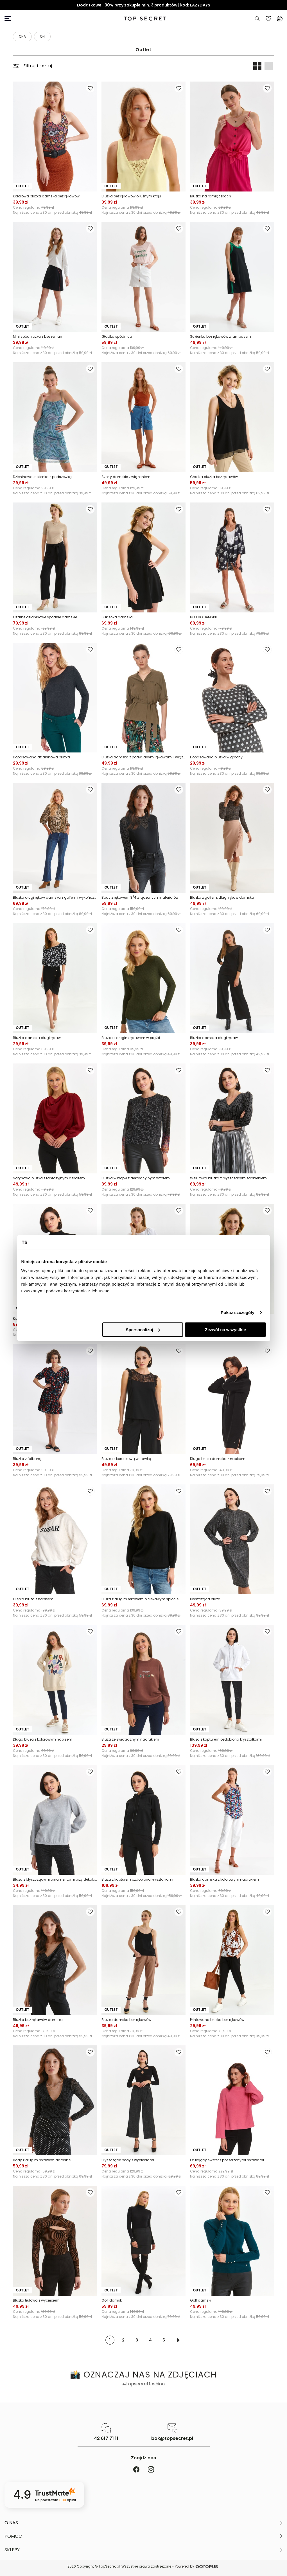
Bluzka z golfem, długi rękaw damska (222, 897)
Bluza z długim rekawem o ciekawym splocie (139, 1599)
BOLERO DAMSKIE (204, 617)
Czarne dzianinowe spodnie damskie (45, 617)
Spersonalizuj (143, 1329)
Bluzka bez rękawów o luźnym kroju (131, 196)
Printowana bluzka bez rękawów (217, 2019)
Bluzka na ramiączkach (210, 196)
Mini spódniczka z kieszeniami (38, 336)
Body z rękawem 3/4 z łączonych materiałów (139, 897)
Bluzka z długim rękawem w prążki (130, 1037)
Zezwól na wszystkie (225, 1329)
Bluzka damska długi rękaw (37, 1037)
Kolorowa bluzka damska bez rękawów (46, 196)
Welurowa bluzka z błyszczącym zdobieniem (228, 1178)
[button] (143, 2523)
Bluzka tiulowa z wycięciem (36, 2300)
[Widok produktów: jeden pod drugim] (268, 65)
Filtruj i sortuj (32, 66)
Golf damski (112, 2300)
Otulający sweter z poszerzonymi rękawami (227, 2160)
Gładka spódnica (116, 336)
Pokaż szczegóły (237, 1312)
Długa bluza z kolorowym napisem (42, 1739)
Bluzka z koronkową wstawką (126, 1458)
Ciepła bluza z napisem (33, 1599)
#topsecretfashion (143, 2384)
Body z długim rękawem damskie (42, 2160)
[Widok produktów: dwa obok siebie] (257, 65)
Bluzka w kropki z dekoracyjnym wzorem (135, 1178)
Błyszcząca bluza (205, 1599)
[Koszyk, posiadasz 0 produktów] (279, 18)
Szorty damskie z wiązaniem (125, 476)
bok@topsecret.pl (172, 2438)
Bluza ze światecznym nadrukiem (130, 1739)
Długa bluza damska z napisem (217, 1458)
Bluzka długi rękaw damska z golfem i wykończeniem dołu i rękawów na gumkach (55, 897)
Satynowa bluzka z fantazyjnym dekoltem (49, 1178)
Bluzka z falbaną (27, 1458)
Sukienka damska (117, 617)
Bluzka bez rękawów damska (38, 2019)
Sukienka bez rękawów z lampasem (220, 336)
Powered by (197, 2566)
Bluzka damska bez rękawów (126, 2019)
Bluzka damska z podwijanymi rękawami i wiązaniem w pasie (143, 757)
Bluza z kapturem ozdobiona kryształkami (226, 1739)
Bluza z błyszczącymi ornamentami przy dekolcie (55, 1879)
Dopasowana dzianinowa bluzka (41, 757)
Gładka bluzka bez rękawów (214, 476)
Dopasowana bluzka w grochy (216, 757)
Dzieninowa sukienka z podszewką (42, 476)
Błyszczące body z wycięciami (127, 2160)
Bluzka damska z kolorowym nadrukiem (224, 1879)
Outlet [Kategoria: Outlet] (143, 50)
